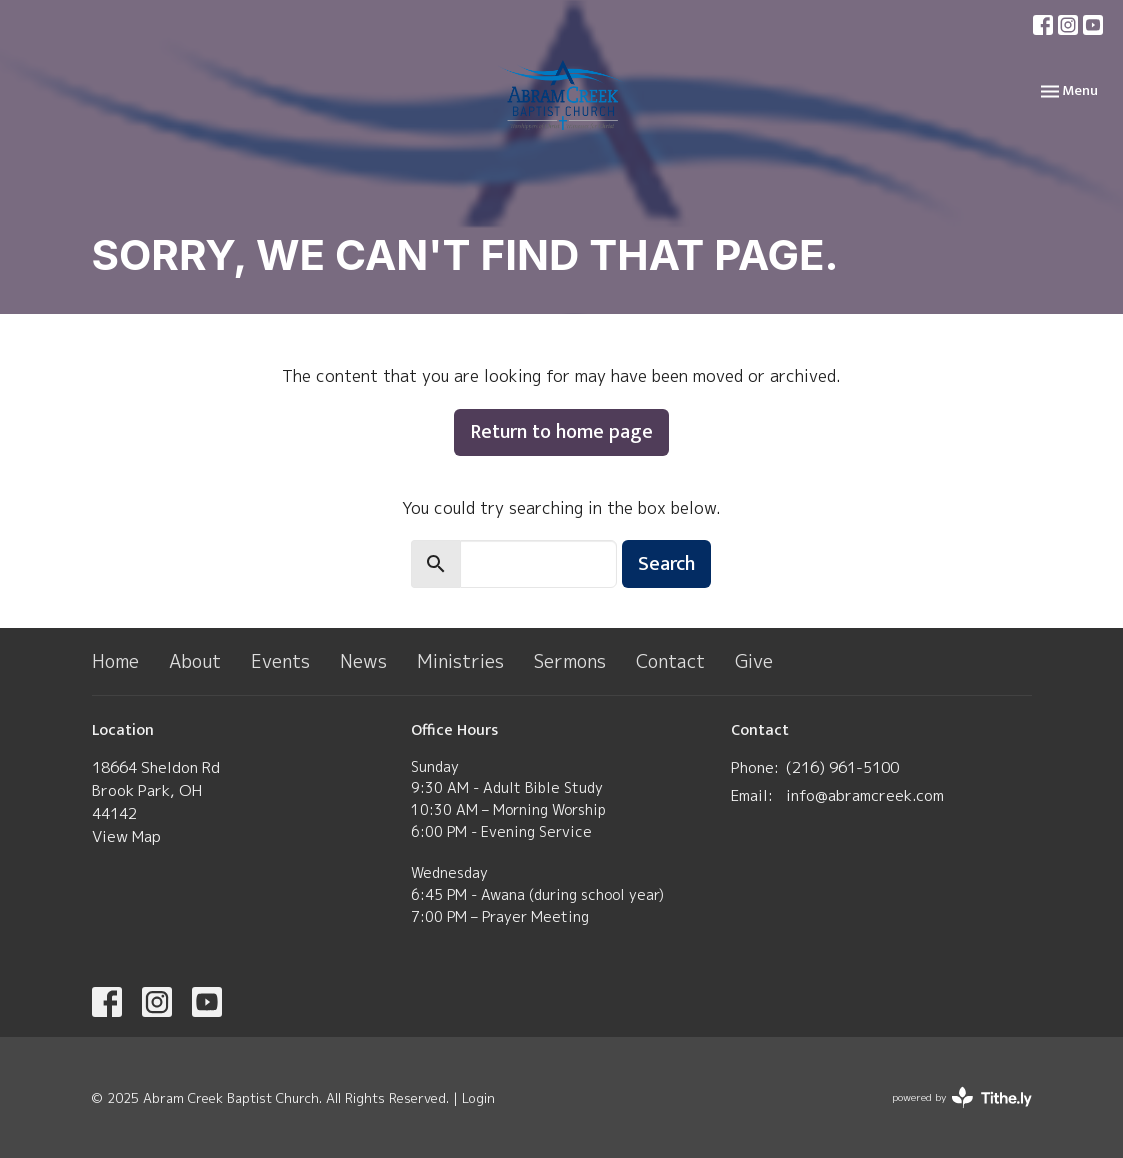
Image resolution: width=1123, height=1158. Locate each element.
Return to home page (561, 432)
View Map (126, 836)
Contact (670, 661)
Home (115, 661)
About (195, 661)
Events (280, 661)
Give (754, 661)
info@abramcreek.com (865, 795)
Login (478, 1098)
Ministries (460, 661)
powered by (962, 1097)
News (363, 661)
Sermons (570, 661)
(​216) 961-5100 (842, 767)
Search (666, 564)
